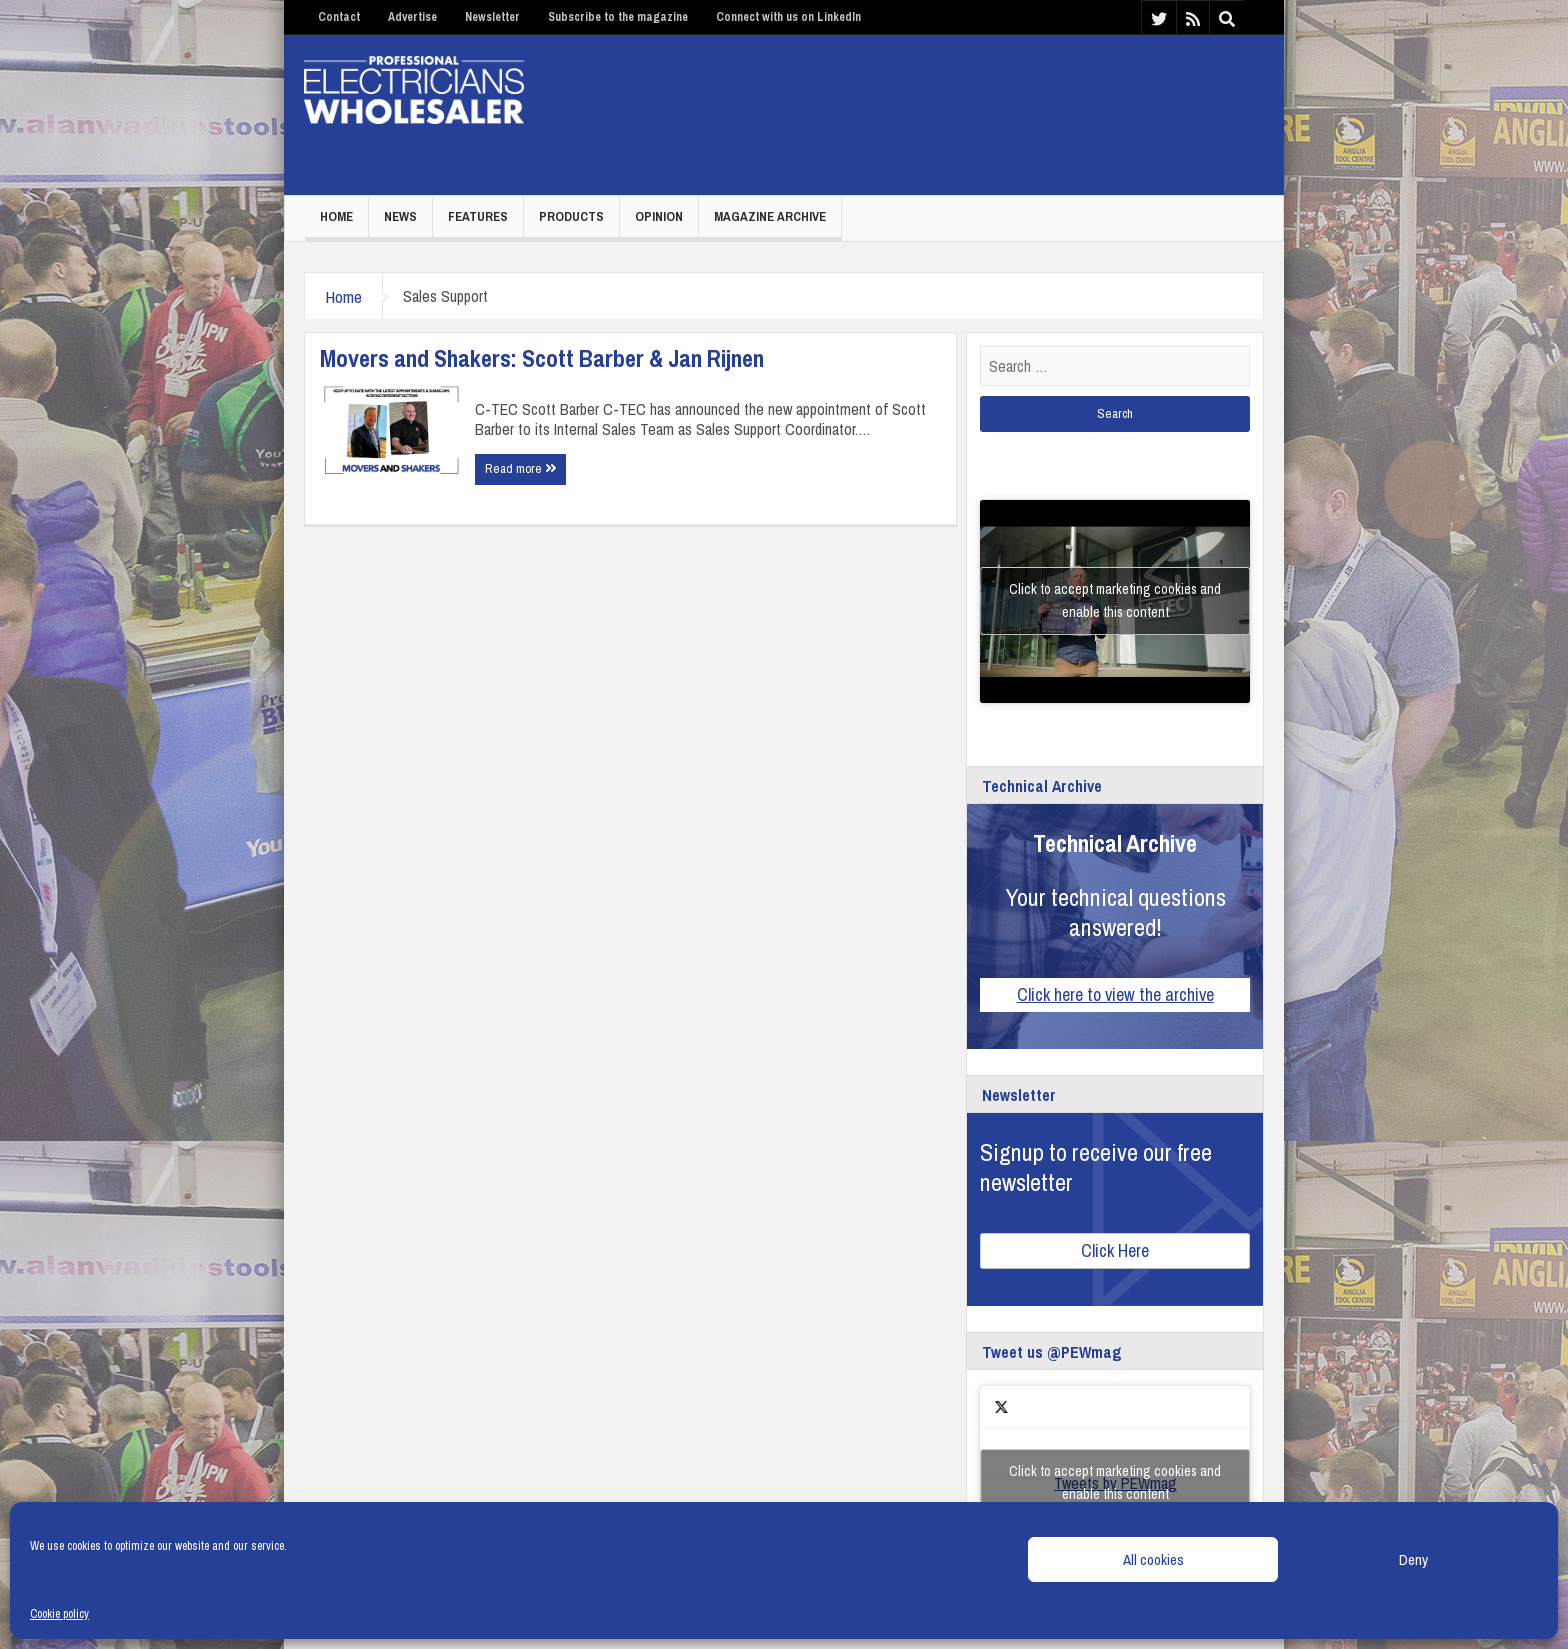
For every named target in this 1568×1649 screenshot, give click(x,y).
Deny (1413, 1559)
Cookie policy (59, 1614)
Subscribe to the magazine (618, 17)
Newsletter (492, 17)
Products (571, 216)
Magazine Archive (770, 216)
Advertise (412, 17)
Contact (339, 17)
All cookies (1153, 1559)
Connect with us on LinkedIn (788, 17)
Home (336, 216)
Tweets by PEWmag (1115, 1483)
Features (478, 216)
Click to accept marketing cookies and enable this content (1115, 600)
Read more (520, 468)
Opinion (659, 216)
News (400, 216)
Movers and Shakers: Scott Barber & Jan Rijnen (542, 358)
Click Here (1115, 1250)
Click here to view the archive (1115, 994)
